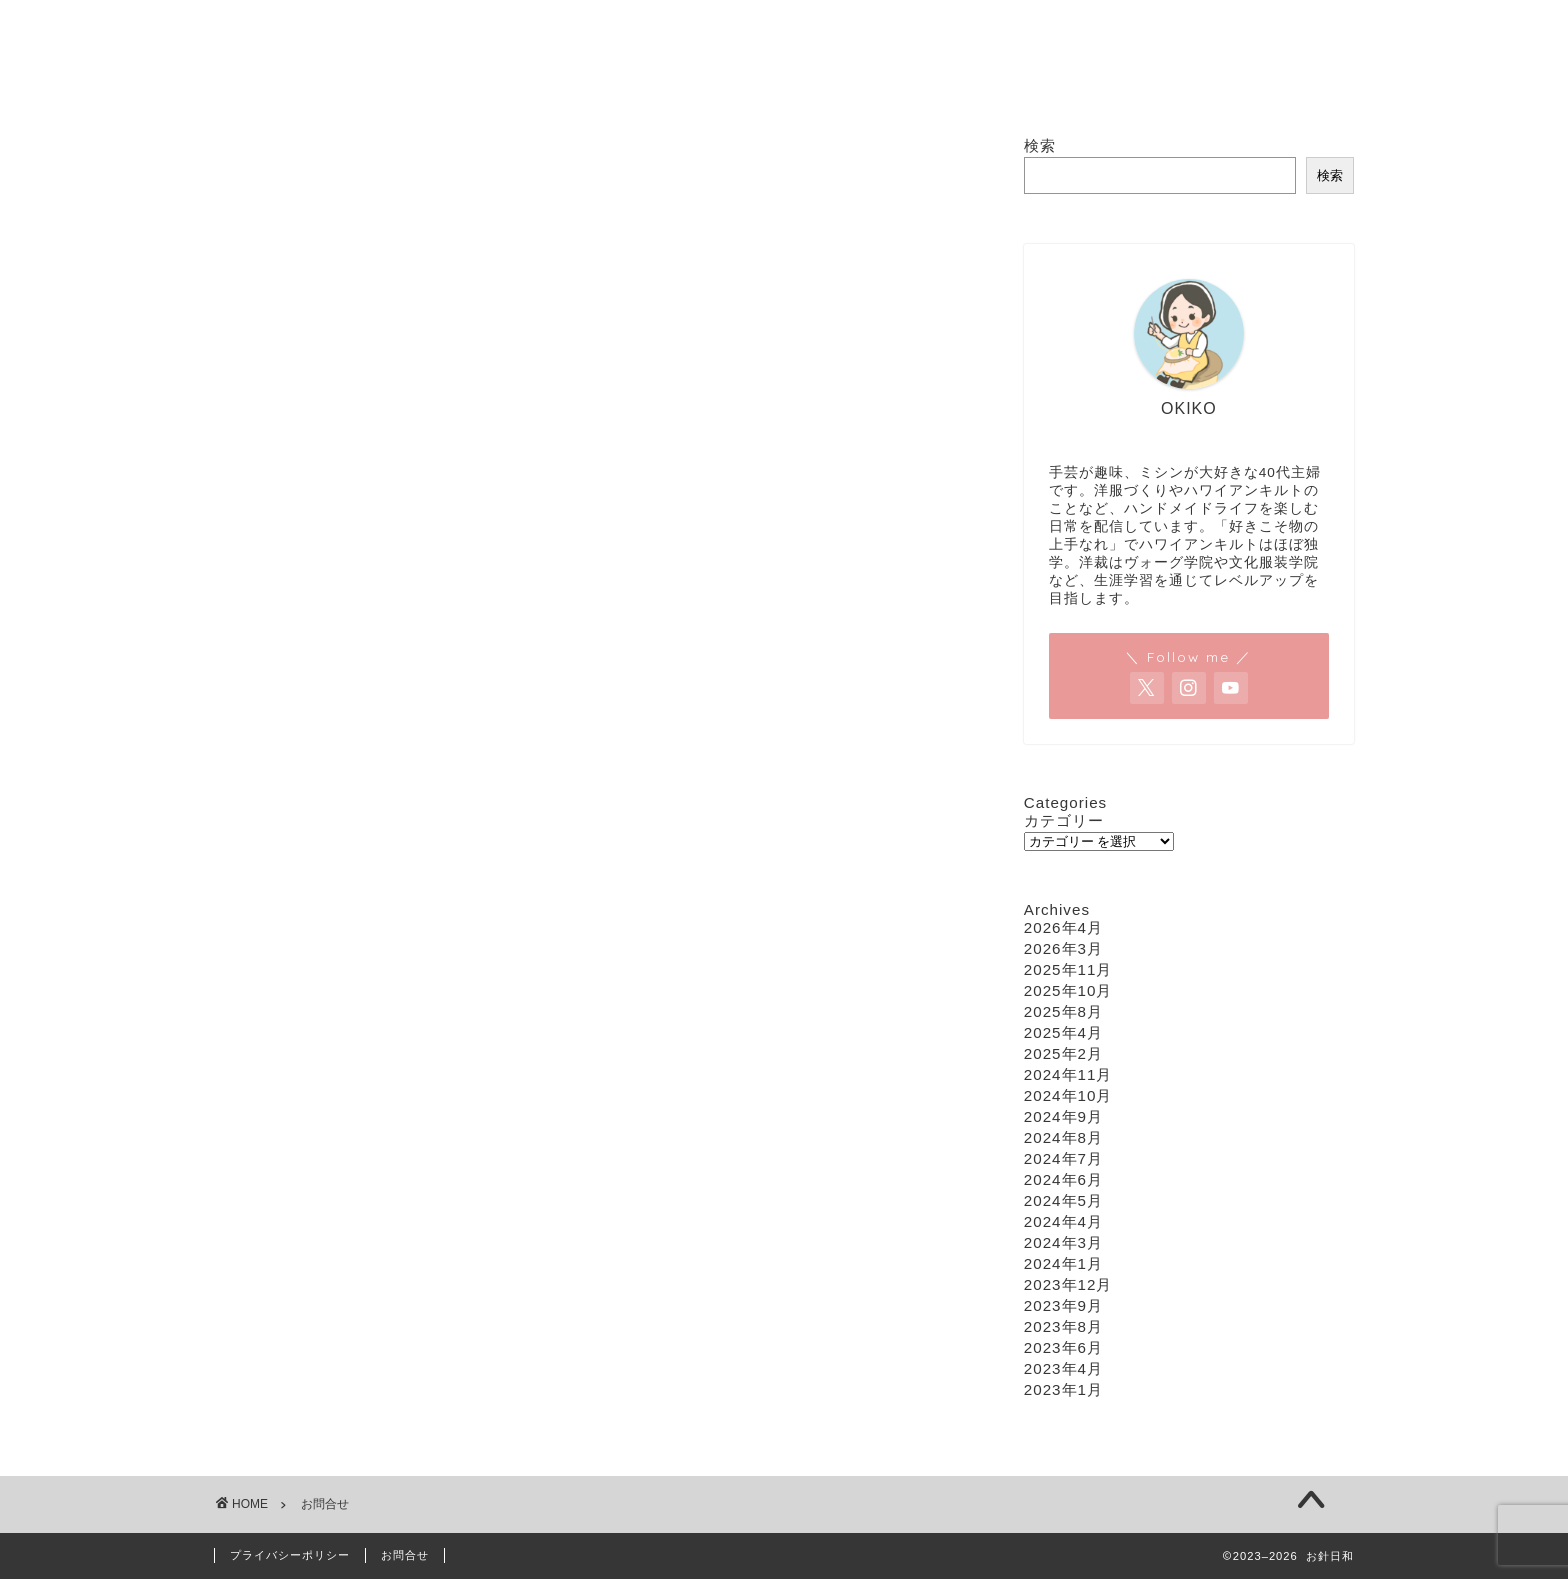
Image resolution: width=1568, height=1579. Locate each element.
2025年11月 (1068, 969)
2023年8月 (1063, 1326)
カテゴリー (1064, 820)
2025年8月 (1063, 1011)
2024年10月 (1068, 1095)
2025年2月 (1063, 1053)
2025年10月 (1068, 990)
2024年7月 (1063, 1158)
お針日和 (784, 8)
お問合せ (1017, 84)
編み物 (918, 84)
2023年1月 (1063, 1389)
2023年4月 (1063, 1368)
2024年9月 (1063, 1116)
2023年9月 (1063, 1305)
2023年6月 (1063, 1347)
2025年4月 (1063, 1032)
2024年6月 (1063, 1179)
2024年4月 (1063, 1221)
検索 (1040, 145)
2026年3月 (1063, 948)
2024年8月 (1063, 1137)
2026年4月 (1063, 927)
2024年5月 (1063, 1200)
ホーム (544, 84)
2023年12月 (1068, 1284)
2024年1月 (1063, 1263)
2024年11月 (1068, 1074)
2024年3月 (1063, 1242)
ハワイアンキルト (791, 84)
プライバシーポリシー (290, 1555)
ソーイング (650, 84)
